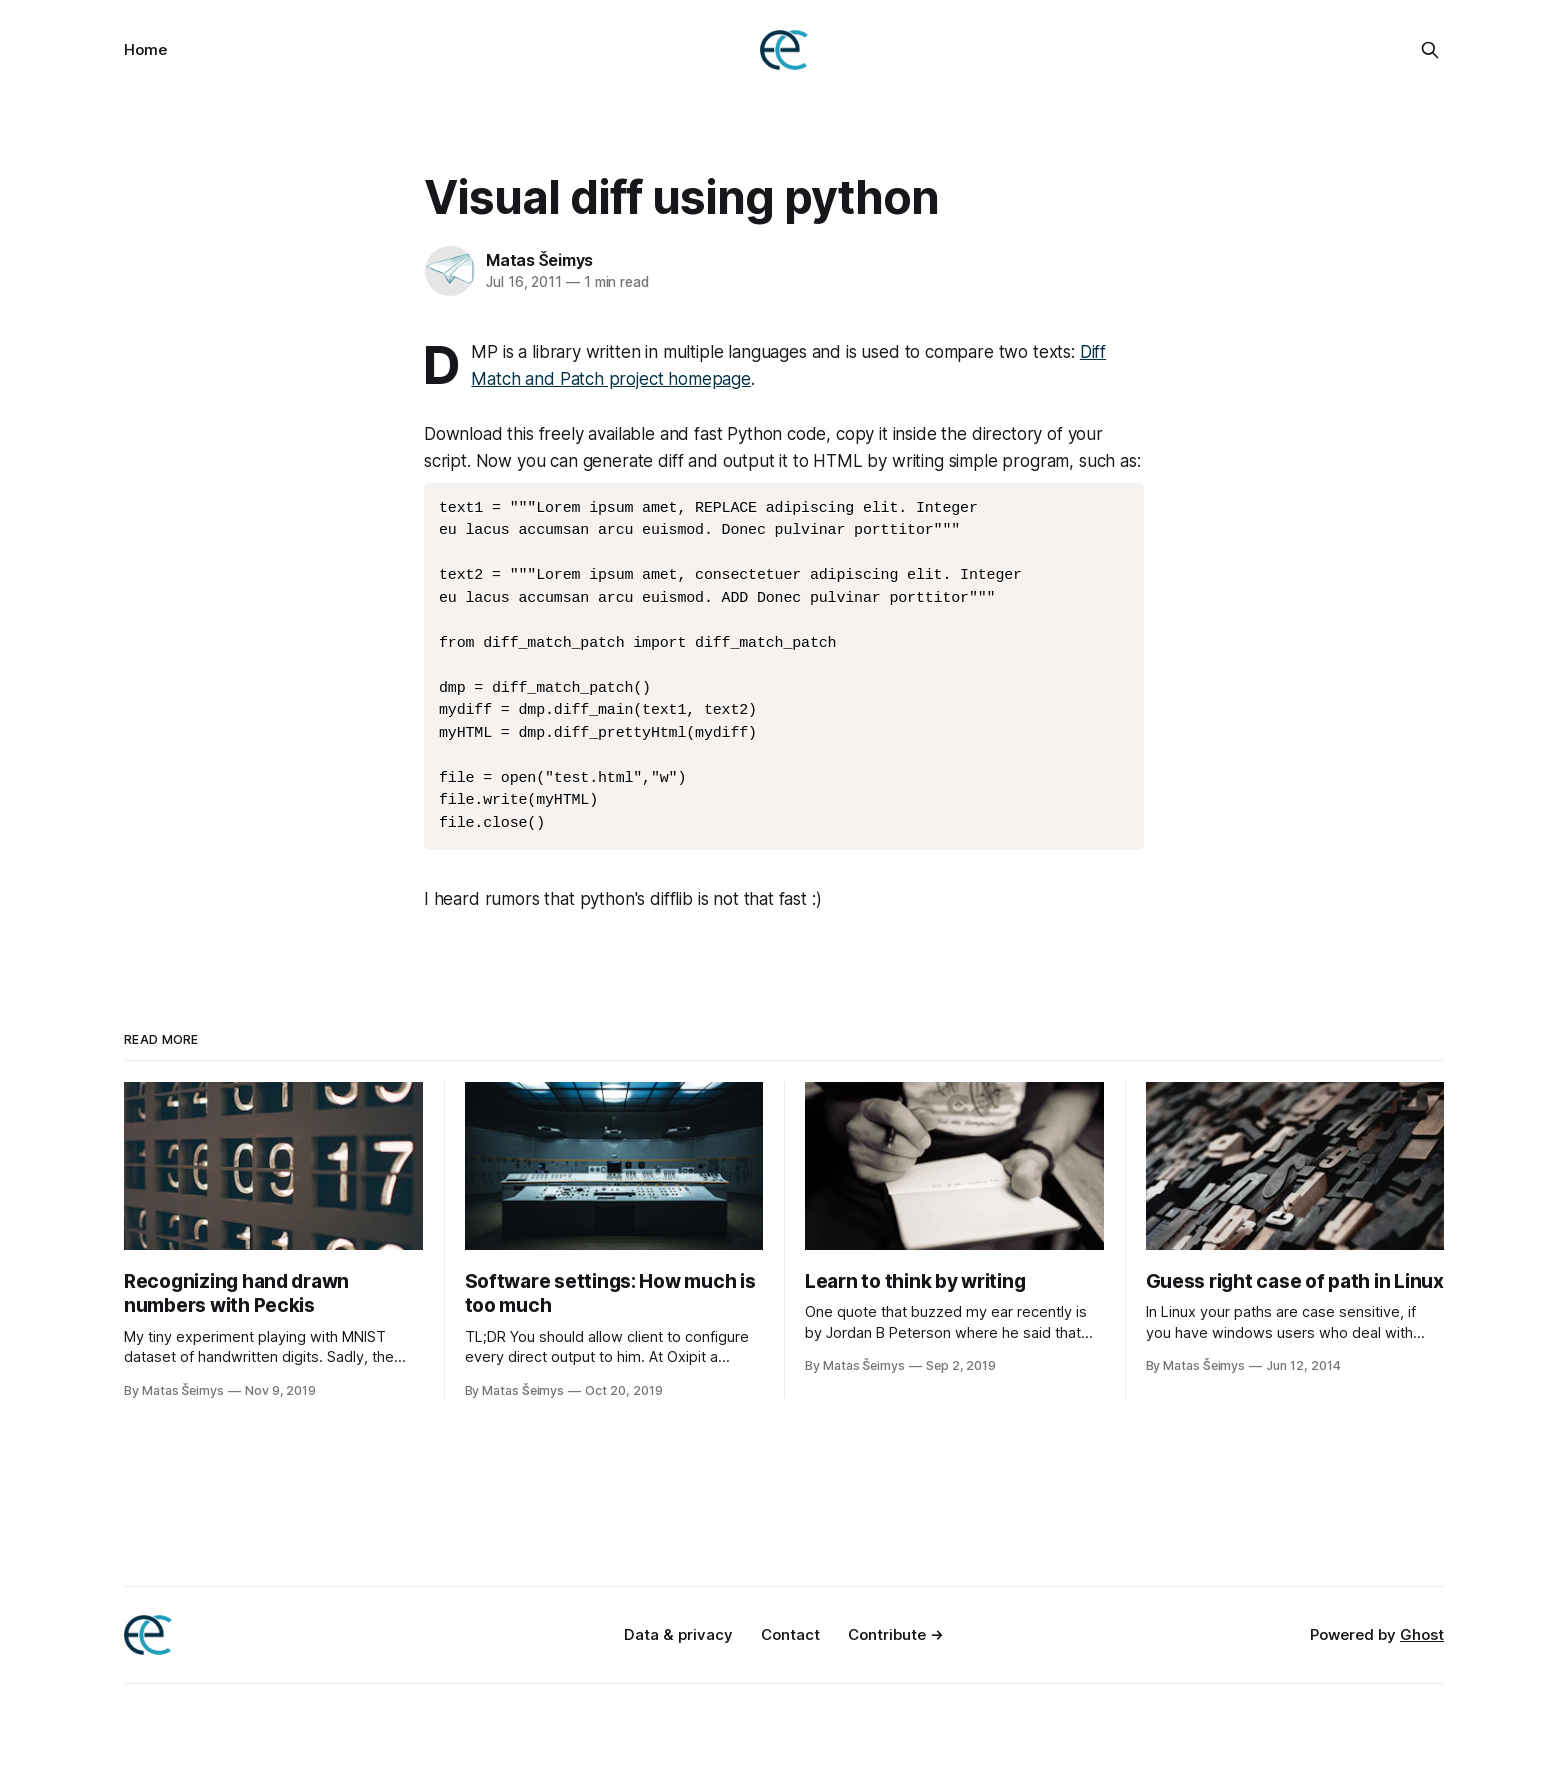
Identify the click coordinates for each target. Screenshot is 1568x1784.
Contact (790, 1634)
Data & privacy (678, 1634)
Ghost (1422, 1634)
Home (145, 49)
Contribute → (896, 1634)
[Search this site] (1430, 50)
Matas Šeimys (539, 260)
